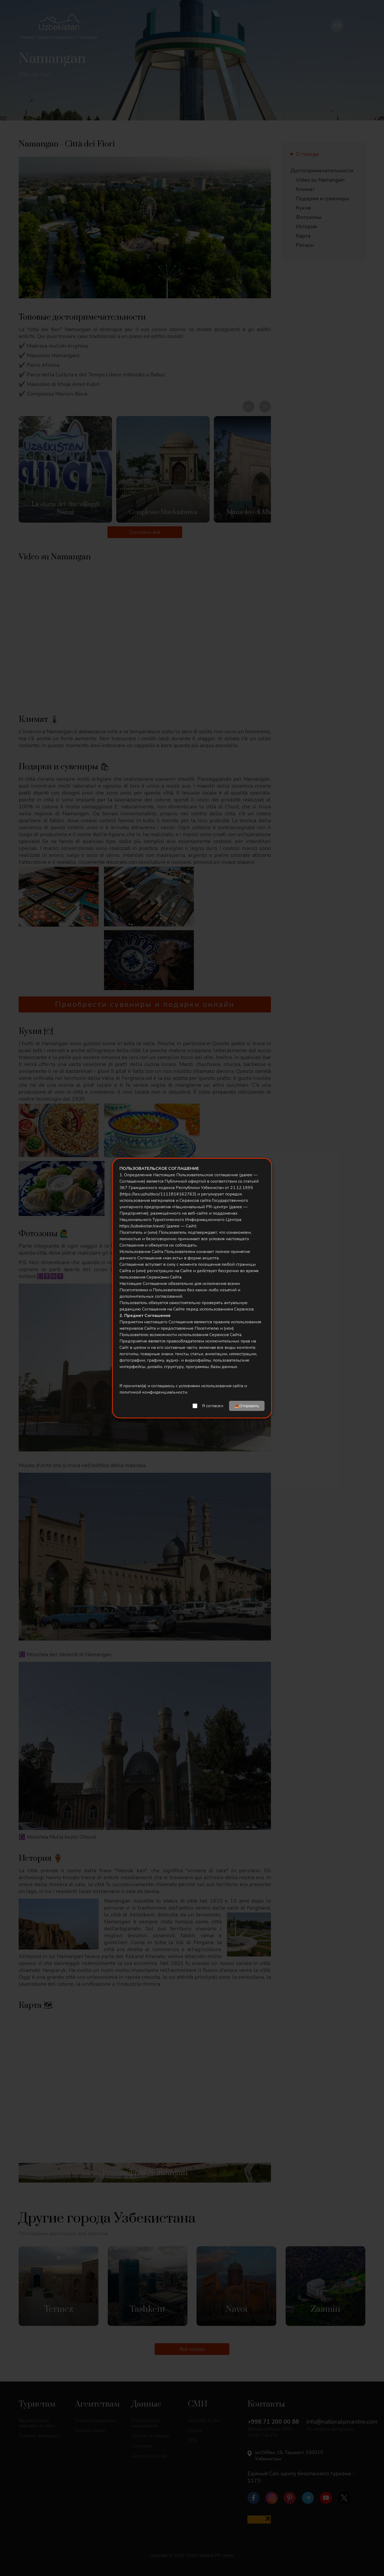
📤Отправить (246, 1405)
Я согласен (212, 1406)
